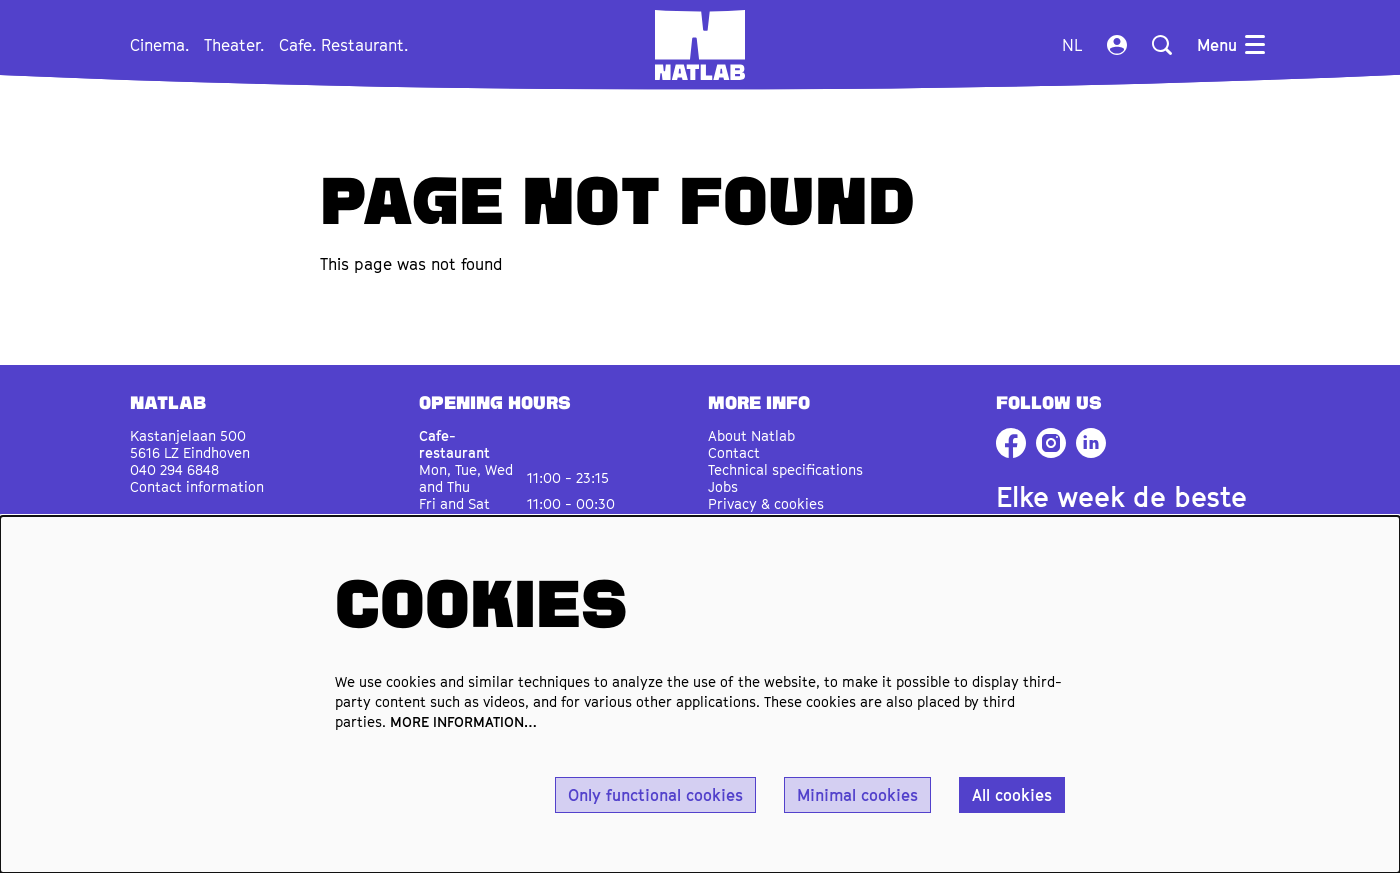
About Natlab (751, 435)
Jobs (723, 486)
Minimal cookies (857, 795)
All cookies (1012, 795)
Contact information (197, 486)
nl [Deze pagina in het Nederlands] (1072, 45)
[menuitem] (159, 45)
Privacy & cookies (766, 503)
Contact (734, 452)
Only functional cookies (655, 795)
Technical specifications (785, 469)
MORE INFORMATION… (463, 721)
